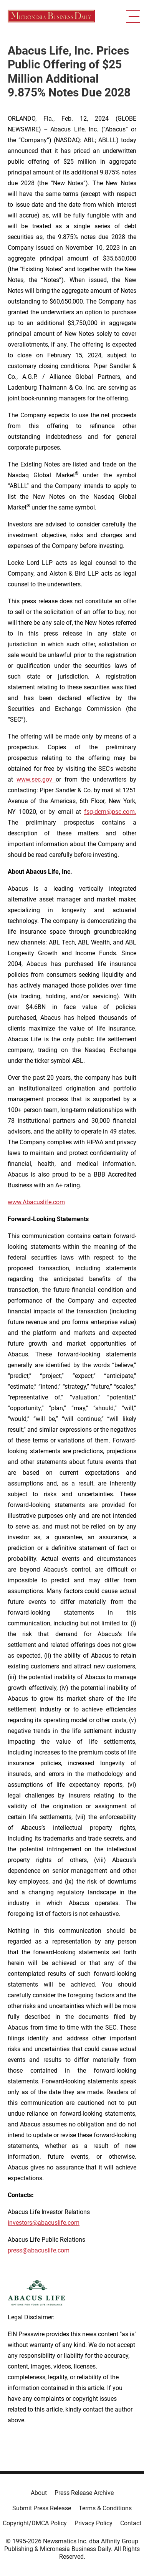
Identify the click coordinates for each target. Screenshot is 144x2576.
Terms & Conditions (105, 2508)
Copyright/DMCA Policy (35, 2523)
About (39, 2492)
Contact (130, 2523)
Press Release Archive (84, 2492)
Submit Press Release (41, 2508)
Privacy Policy (93, 2523)
